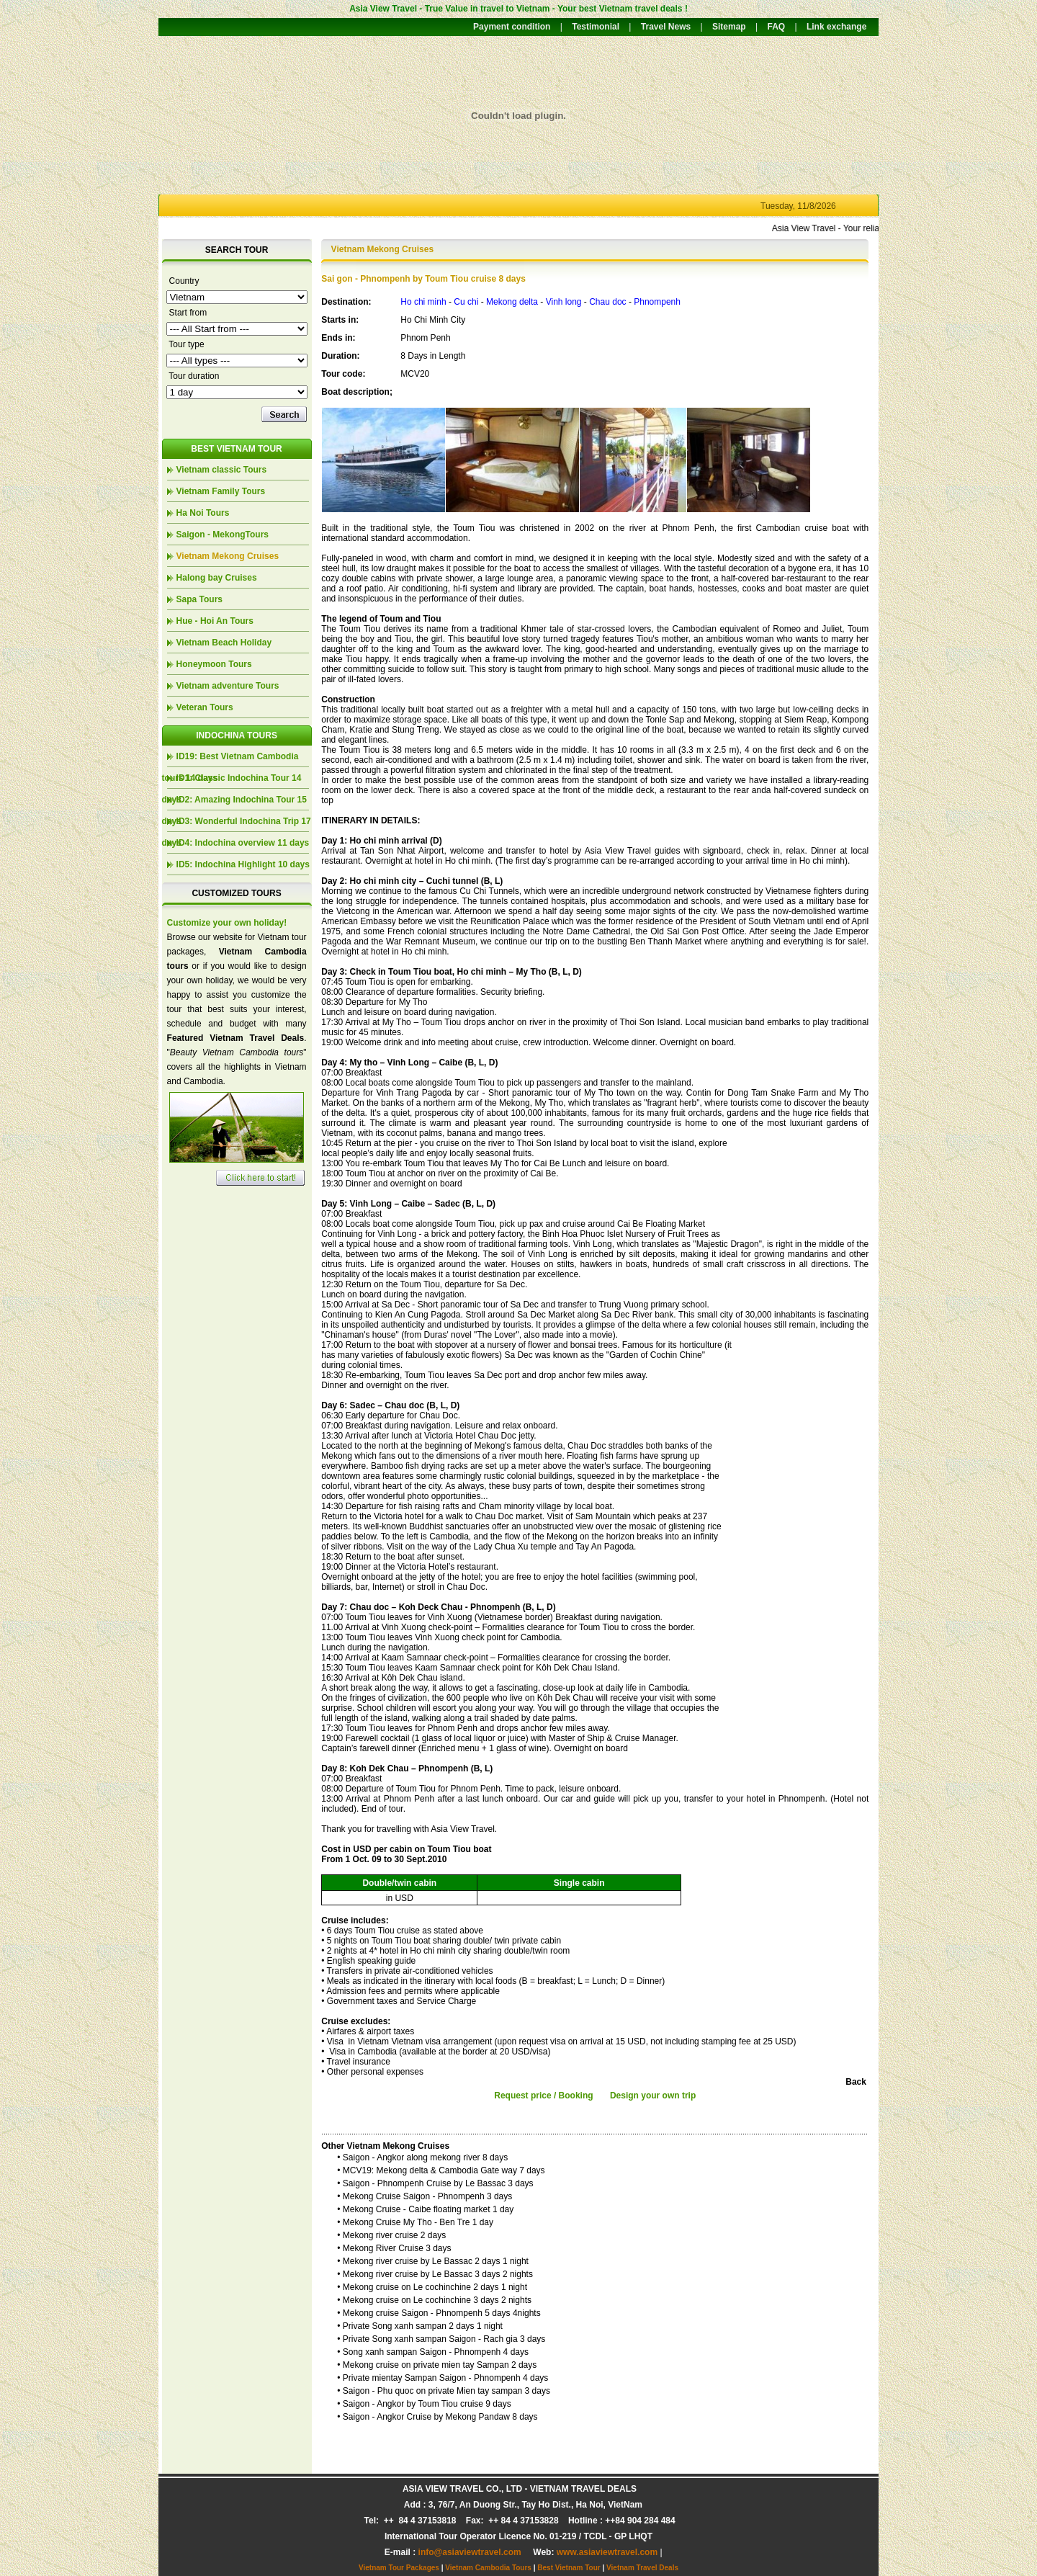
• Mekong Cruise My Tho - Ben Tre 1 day (415, 2222)
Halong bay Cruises (216, 578)
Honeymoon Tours (214, 664)
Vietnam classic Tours (221, 470)
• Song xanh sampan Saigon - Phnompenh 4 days (433, 2352)
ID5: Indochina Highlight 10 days (243, 864)
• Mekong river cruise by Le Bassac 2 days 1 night (433, 2261)
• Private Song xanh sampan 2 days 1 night (420, 2326)
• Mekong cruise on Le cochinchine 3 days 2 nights (434, 2300)
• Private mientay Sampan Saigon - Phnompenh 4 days (442, 2378)
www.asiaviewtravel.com (607, 2552)
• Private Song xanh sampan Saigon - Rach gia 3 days (441, 2339)
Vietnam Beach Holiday (224, 643)
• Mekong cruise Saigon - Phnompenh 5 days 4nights (438, 2313)
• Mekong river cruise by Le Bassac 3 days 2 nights (435, 2274)
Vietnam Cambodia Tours (488, 2568)
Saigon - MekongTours (222, 534)
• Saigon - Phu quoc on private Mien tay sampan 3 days (443, 2391)
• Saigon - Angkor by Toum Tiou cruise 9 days (424, 2404)
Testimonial (595, 27)
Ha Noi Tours (203, 513)
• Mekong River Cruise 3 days (394, 2248)
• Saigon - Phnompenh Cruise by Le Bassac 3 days (435, 2183)
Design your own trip (653, 2095)
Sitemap (729, 27)
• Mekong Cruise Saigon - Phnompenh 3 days (424, 2196)
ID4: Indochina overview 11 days (243, 843)
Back (855, 2082)
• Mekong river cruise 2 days (391, 2235)
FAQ (776, 27)
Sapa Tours (199, 599)
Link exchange (836, 27)
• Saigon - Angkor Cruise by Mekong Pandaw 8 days (437, 2417)
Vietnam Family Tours (221, 491)
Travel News (666, 27)
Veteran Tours (204, 707)
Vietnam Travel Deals (642, 2568)
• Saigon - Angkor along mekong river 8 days (422, 2157)
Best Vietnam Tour (568, 2568)
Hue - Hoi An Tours (214, 621)
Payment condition (511, 27)
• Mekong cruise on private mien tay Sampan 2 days (437, 2365)
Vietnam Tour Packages (399, 2568)
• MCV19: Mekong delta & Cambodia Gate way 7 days (440, 2170)
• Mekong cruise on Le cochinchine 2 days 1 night (432, 2287)
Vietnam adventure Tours (227, 686)
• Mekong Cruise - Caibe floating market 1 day (425, 2209)
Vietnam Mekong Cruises (227, 556)
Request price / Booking (543, 2095)
